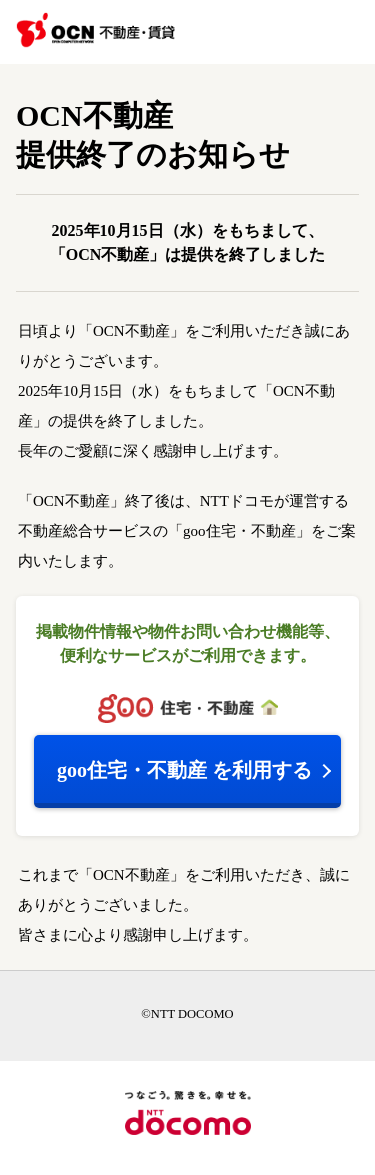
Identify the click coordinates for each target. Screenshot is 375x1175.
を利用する (184, 770)
